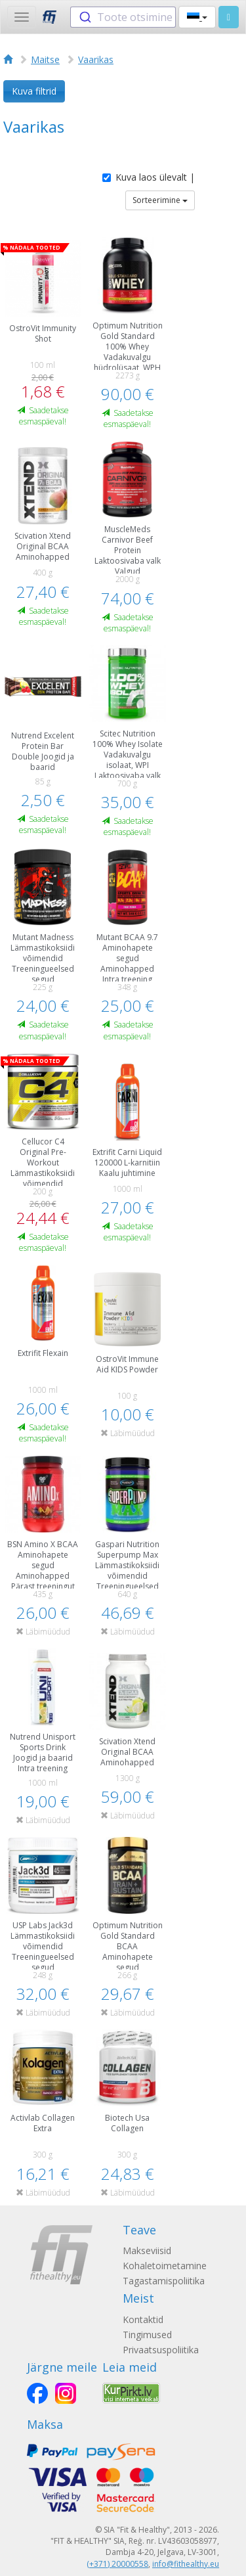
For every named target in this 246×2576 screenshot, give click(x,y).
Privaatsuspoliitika (161, 2349)
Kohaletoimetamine (165, 2265)
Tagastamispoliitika (164, 2280)
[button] (197, 17)
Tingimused (147, 2334)
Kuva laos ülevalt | (148, 177)
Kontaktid (143, 2319)
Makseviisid (147, 2250)
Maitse (45, 59)
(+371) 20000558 (117, 2563)
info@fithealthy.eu (185, 2563)
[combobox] (123, 17)
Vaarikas (95, 59)
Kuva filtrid (34, 91)
